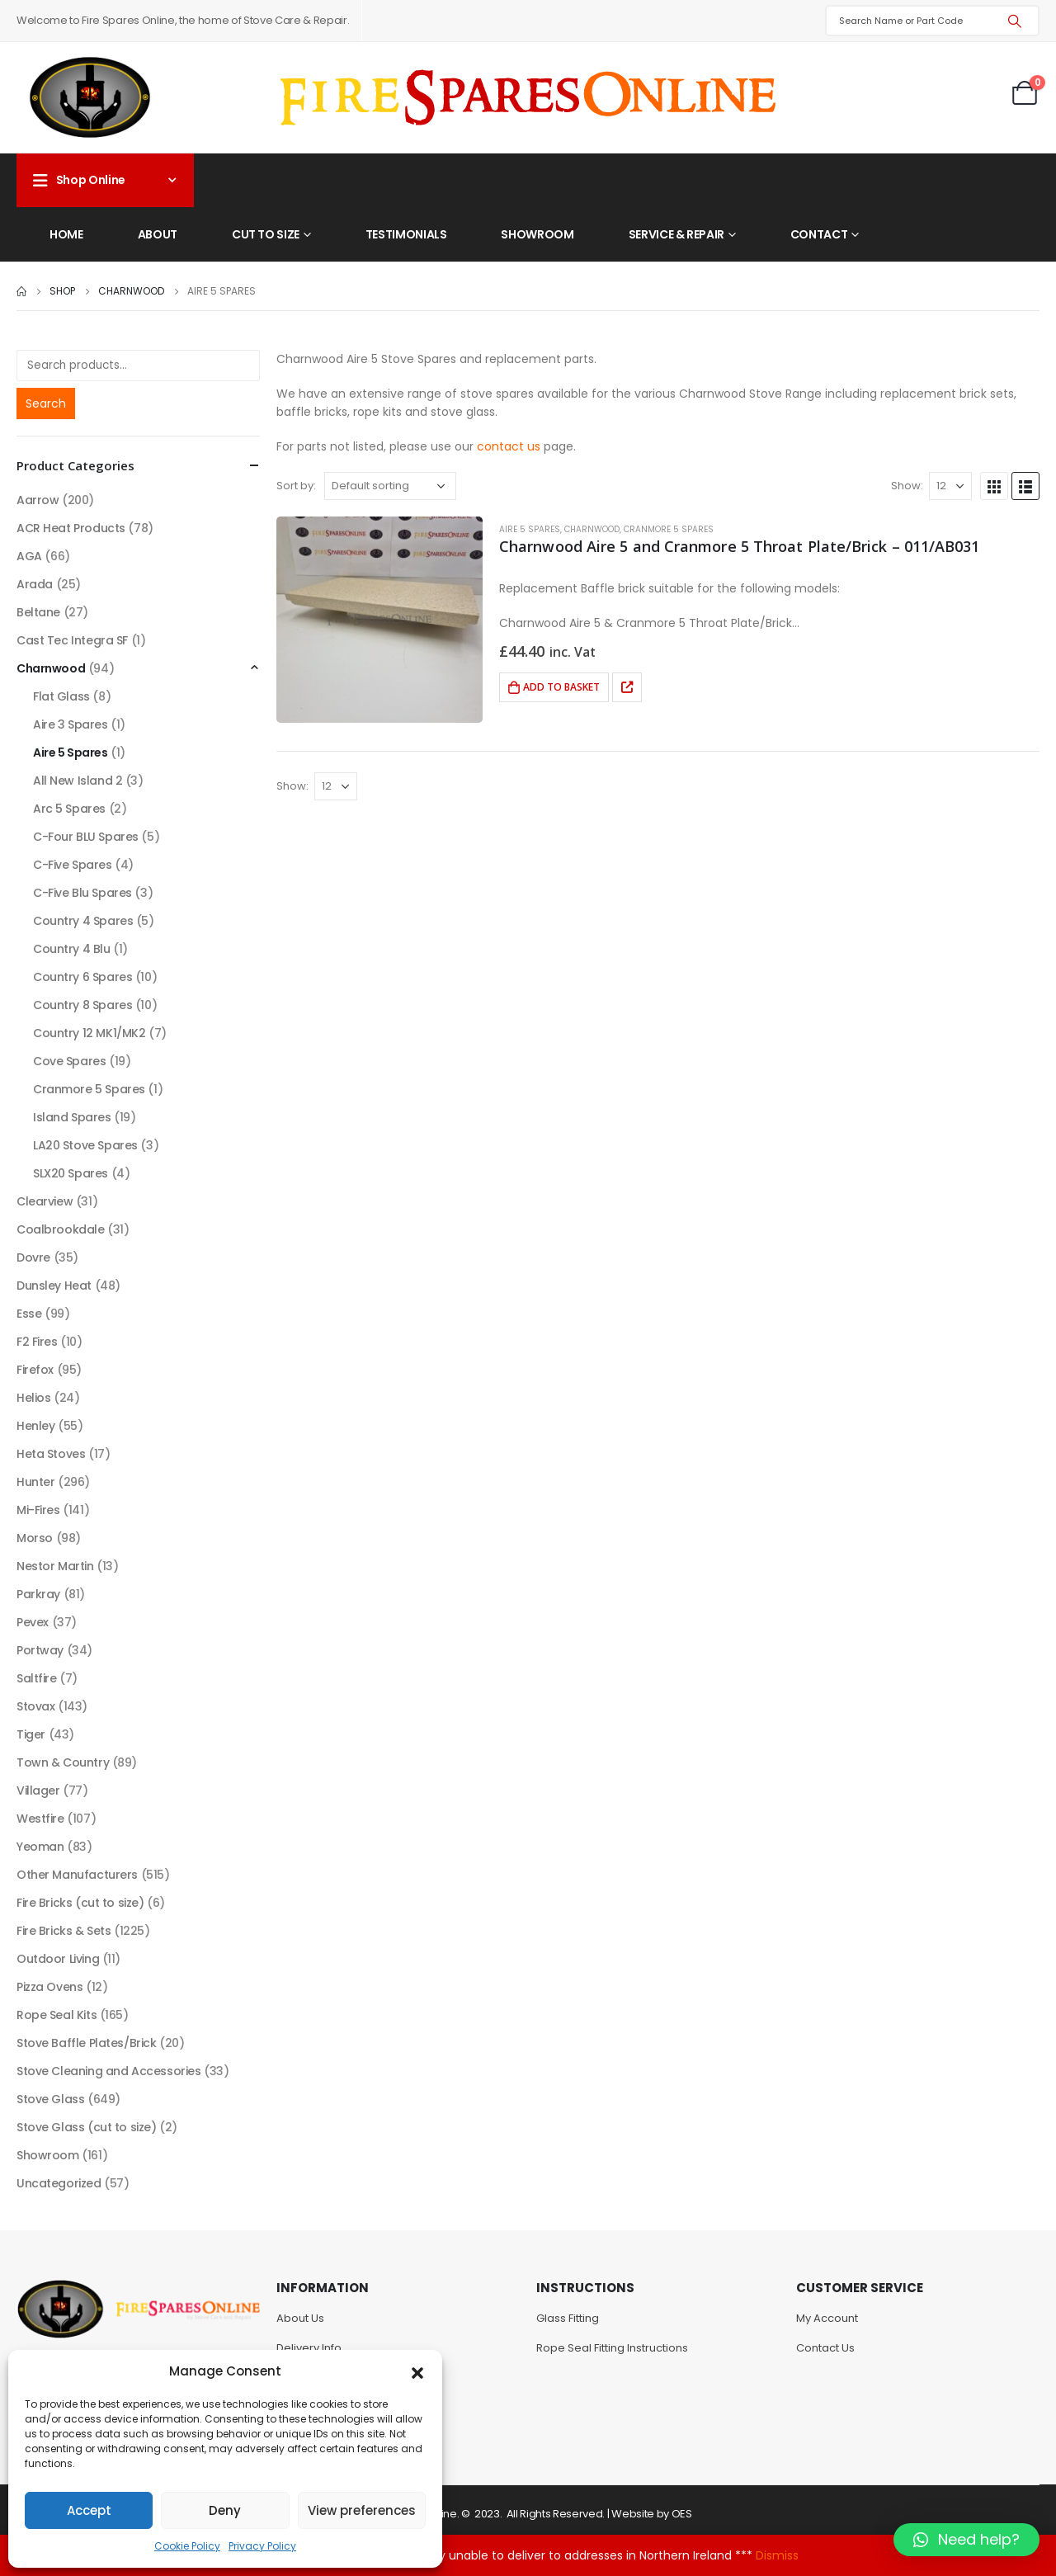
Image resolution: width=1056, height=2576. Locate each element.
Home (66, 234)
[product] (379, 620)
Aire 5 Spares (529, 529)
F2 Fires (37, 1341)
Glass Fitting (567, 2318)
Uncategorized (58, 2183)
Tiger (30, 1734)
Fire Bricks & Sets (63, 1931)
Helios (33, 1397)
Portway (40, 1650)
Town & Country (62, 1762)
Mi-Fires (38, 1510)
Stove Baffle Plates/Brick (86, 2043)
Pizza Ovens (49, 1987)
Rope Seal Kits (56, 2015)
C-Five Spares (72, 864)
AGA (29, 556)
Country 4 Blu (72, 949)
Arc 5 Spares (69, 808)
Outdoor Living (57, 1959)
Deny (225, 2510)
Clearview (44, 1201)
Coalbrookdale (60, 1229)
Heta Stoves (50, 1454)
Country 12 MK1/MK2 (89, 1033)
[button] (417, 2371)
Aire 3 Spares (70, 724)
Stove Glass (50, 2099)
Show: (907, 485)
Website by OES (651, 2514)
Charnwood (592, 529)
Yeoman (40, 1846)
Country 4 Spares (83, 921)
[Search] (1015, 21)
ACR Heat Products (70, 528)
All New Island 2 (77, 780)
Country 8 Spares (82, 1005)
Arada (34, 584)
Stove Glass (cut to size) (86, 2127)
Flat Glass (61, 696)
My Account (827, 2318)
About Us (300, 2318)
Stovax (35, 1706)
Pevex (32, 1622)
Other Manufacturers (77, 1874)
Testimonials (406, 234)
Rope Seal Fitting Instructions (612, 2348)
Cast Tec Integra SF (72, 640)
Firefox (35, 1369)
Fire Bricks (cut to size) (80, 1902)
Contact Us (825, 2348)
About (157, 234)
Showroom (537, 234)
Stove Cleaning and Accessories (108, 2071)
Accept (89, 2510)
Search (46, 403)
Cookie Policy (187, 2546)
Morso (34, 1538)
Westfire (40, 1818)
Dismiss (777, 2555)
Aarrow (37, 500)
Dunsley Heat (54, 1285)
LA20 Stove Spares (85, 1145)
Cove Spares (69, 1061)
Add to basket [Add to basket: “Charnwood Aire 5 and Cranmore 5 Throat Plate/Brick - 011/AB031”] (561, 687)
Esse (28, 1313)
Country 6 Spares (82, 977)
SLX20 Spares (70, 1173)
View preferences (362, 2510)
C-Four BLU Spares (86, 836)
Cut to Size (265, 234)
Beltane (38, 612)
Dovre (33, 1257)
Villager (38, 1790)
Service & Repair (676, 234)
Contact (819, 234)
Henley (35, 1426)
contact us (508, 446)
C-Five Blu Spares (82, 893)
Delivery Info (309, 2348)
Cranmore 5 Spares (669, 529)
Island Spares (72, 1117)
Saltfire (36, 1678)
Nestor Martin (55, 1566)
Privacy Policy (262, 2546)
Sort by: (296, 485)
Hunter (35, 1482)
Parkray (38, 1594)
